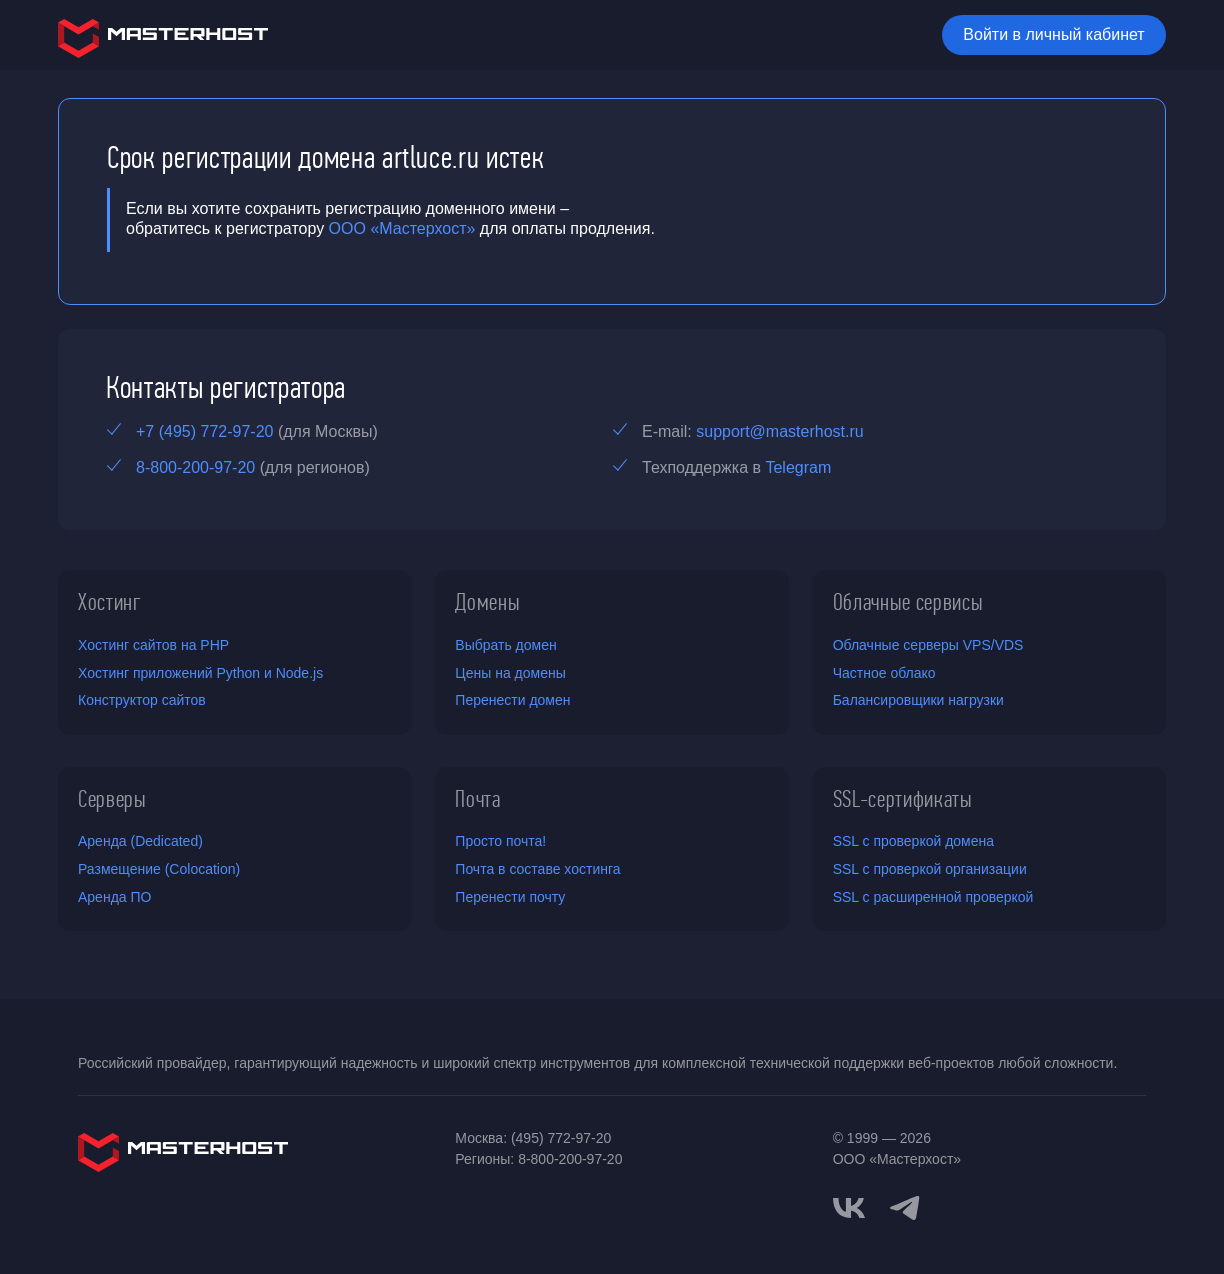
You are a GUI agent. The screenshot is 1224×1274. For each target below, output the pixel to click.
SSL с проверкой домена (913, 841)
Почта (477, 799)
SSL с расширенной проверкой (933, 897)
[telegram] (905, 1206)
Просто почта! (500, 841)
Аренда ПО (114, 897)
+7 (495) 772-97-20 (204, 431)
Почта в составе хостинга (537, 869)
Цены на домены (510, 673)
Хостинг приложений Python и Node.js (200, 673)
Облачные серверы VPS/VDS (928, 645)
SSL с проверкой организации (930, 869)
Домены (487, 602)
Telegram (798, 467)
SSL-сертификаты (903, 799)
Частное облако (884, 673)
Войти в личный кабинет (1053, 34)
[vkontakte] (849, 1208)
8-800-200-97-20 (195, 467)
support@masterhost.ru (779, 431)
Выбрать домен (505, 645)
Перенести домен (512, 700)
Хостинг (110, 602)
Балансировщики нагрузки (918, 700)
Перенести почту (510, 897)
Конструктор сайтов (142, 700)
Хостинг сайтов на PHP (153, 645)
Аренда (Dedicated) (140, 841)
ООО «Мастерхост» (402, 228)
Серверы (112, 799)
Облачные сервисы (908, 602)
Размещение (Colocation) (159, 869)
